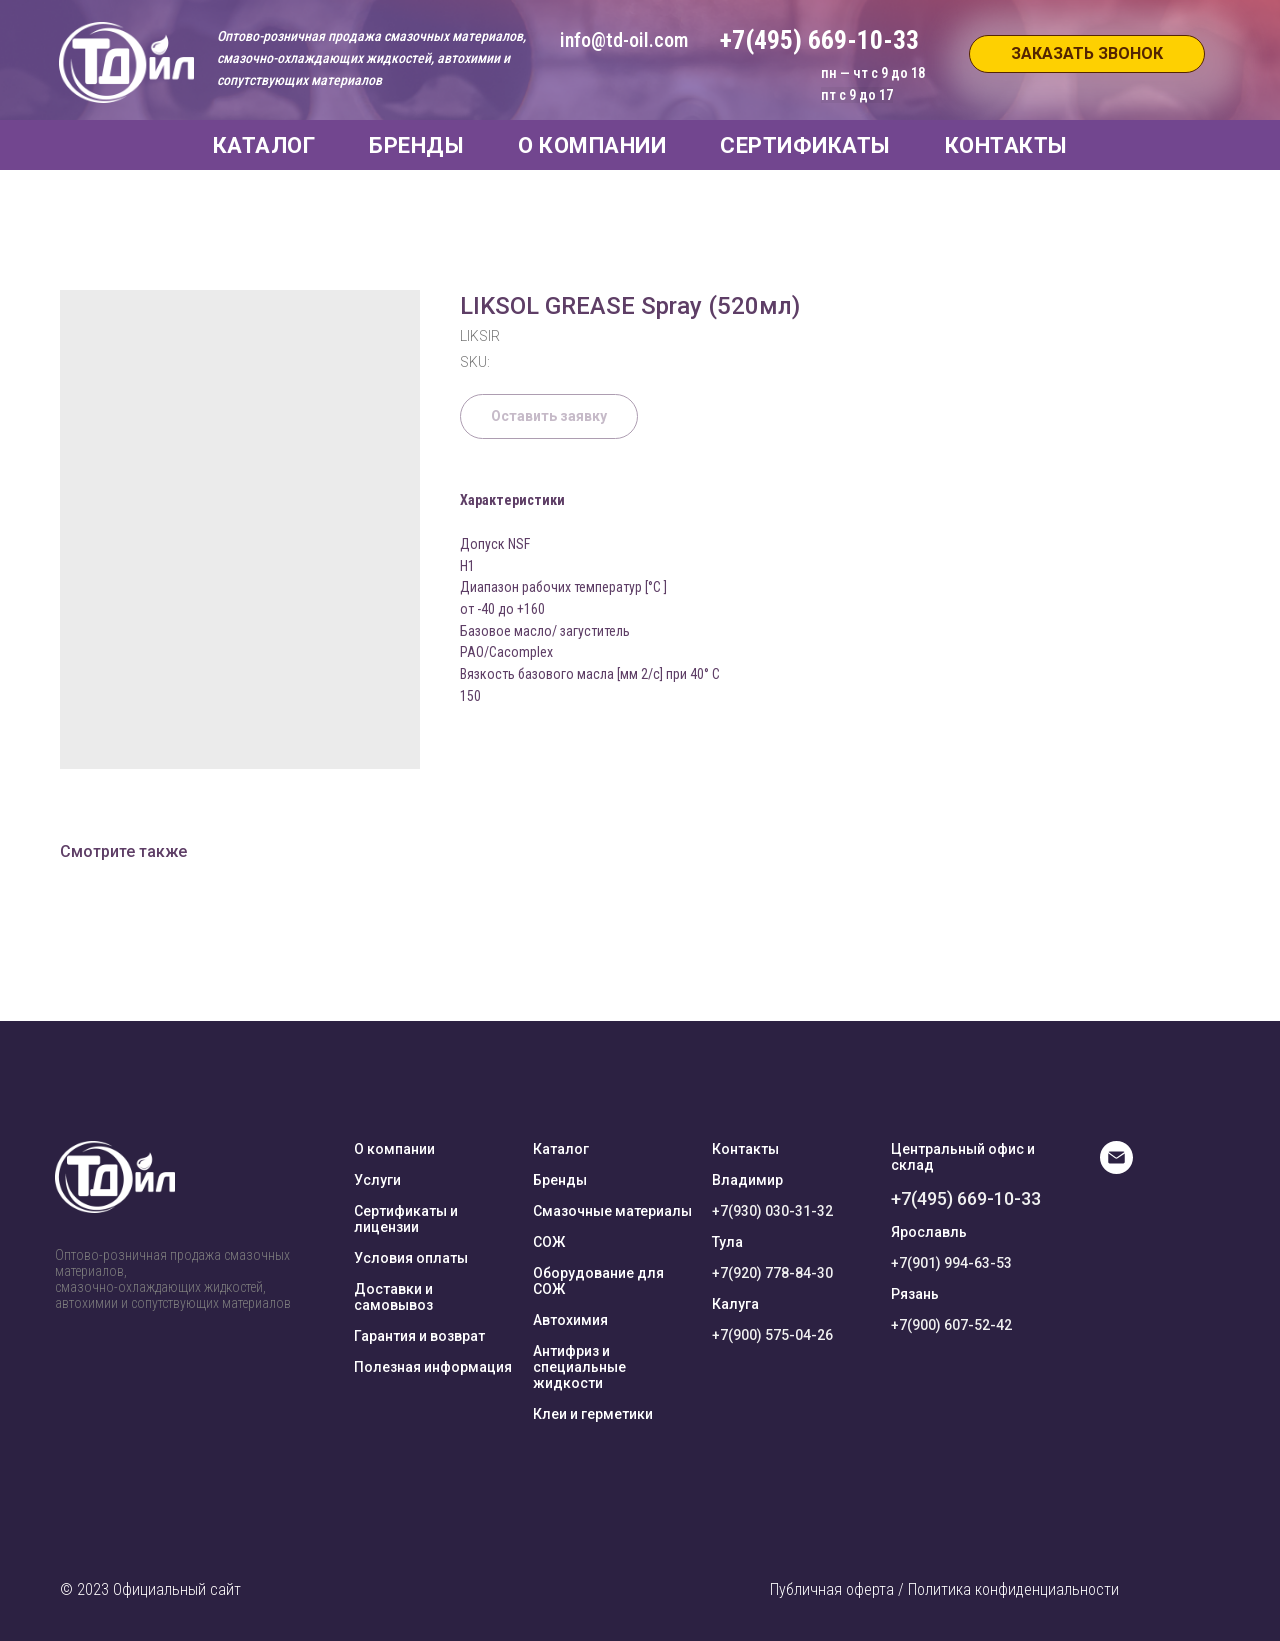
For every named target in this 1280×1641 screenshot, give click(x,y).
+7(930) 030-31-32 (772, 1211)
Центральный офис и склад (963, 1157)
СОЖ (549, 1242)
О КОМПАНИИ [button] (592, 145)
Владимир (747, 1180)
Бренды (560, 1180)
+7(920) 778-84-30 (772, 1273)
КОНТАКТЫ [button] (1006, 145)
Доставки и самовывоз (393, 1297)
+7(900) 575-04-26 (772, 1335)
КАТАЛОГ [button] (264, 145)
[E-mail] (1116, 1168)
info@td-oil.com (624, 40)
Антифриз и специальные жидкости (579, 1367)
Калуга (735, 1304)
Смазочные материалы (612, 1211)
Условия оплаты (411, 1258)
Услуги (377, 1180)
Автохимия (570, 1320)
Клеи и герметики (593, 1414)
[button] (1087, 54)
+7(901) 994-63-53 (951, 1263)
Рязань (915, 1294)
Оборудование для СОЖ (598, 1281)
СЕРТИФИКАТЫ (805, 145)
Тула (727, 1242)
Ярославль (929, 1232)
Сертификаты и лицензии (406, 1219)
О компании (394, 1149)
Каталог (561, 1149)
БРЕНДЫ (416, 145)
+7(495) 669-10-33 (966, 1198)
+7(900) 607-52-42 (951, 1325)
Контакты (745, 1149)
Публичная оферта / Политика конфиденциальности (944, 1589)
